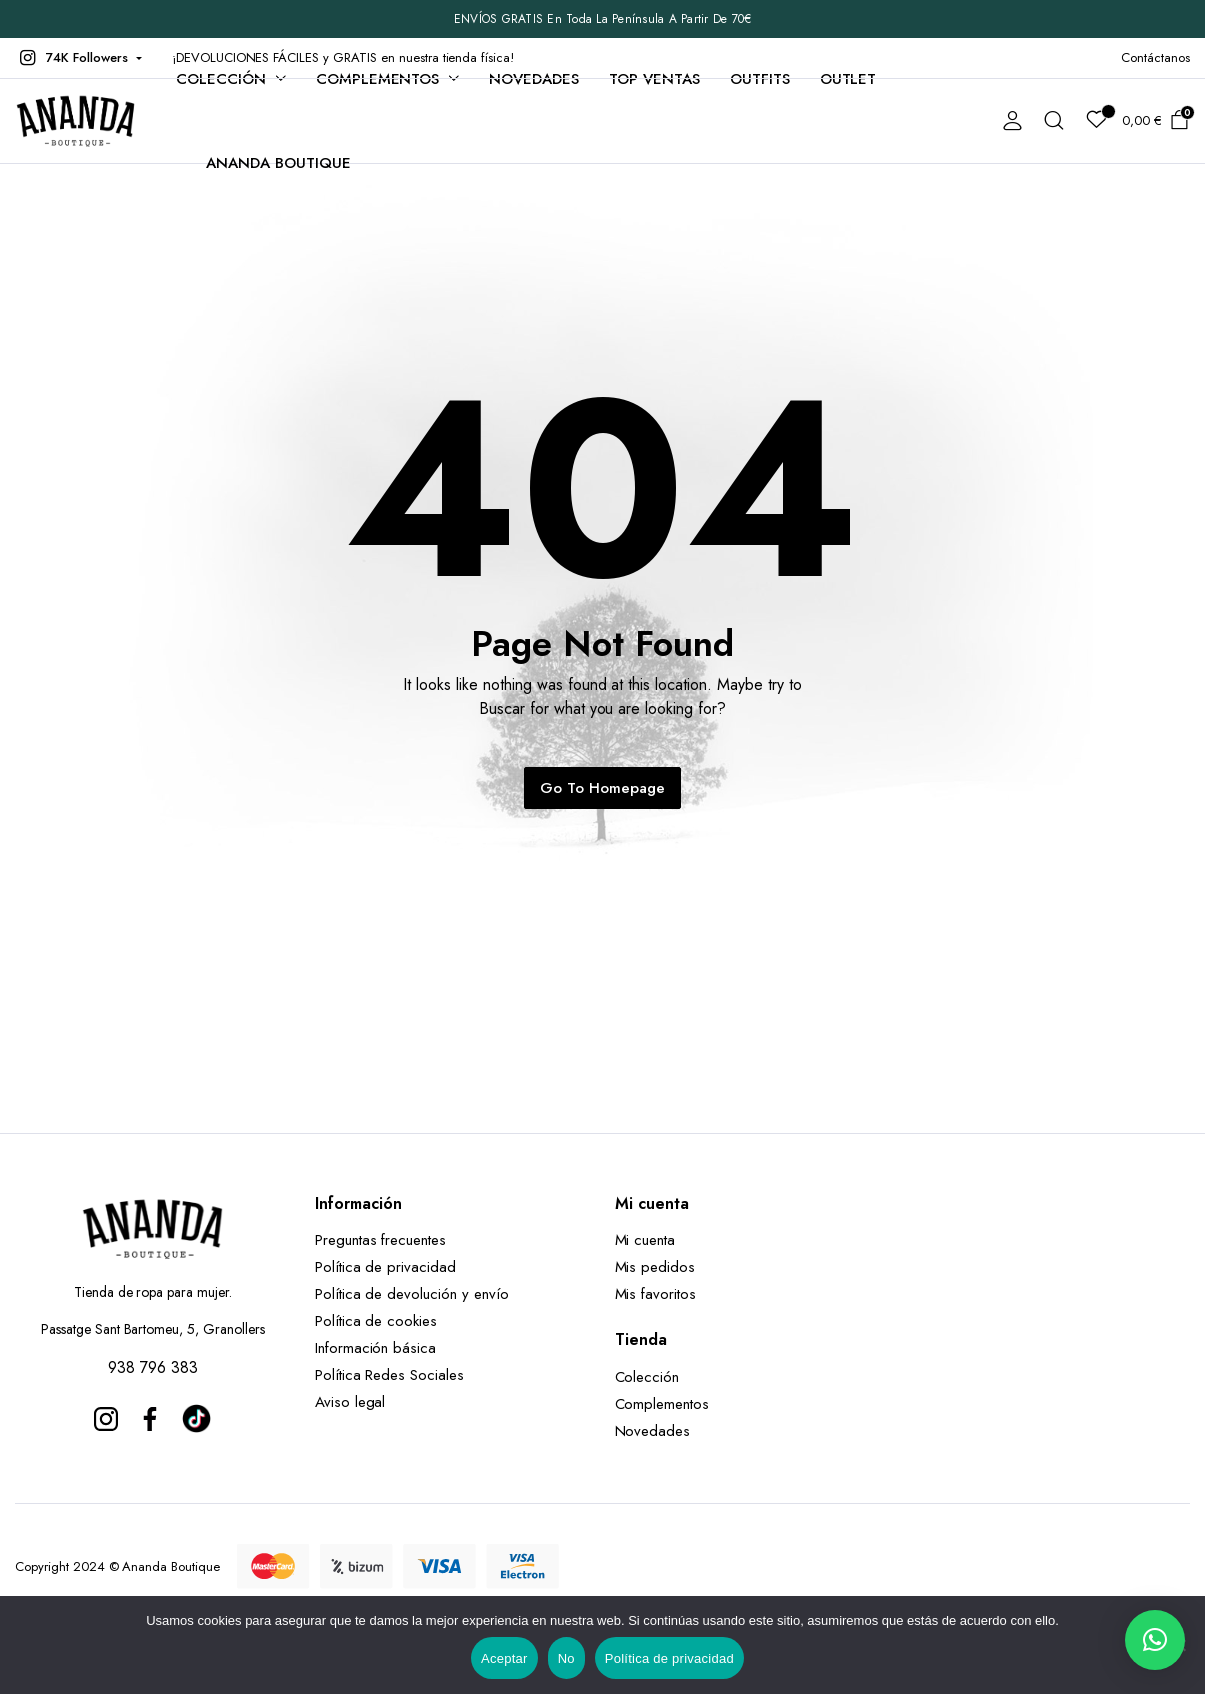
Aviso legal (350, 1402)
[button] (78, 58)
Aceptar (504, 1658)
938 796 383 (153, 1367)
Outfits (760, 79)
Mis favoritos (656, 1294)
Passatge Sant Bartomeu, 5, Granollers (153, 1329)
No (566, 1658)
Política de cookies (376, 1321)
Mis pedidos (655, 1267)
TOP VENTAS (654, 79)
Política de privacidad (385, 1267)
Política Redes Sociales (394, 1375)
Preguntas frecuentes (380, 1240)
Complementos (378, 79)
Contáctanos (1155, 57)
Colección (221, 79)
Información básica (375, 1348)
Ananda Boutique (278, 163)
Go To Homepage (602, 788)
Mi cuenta (645, 1240)
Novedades (534, 79)
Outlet (848, 79)
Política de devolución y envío (412, 1294)
